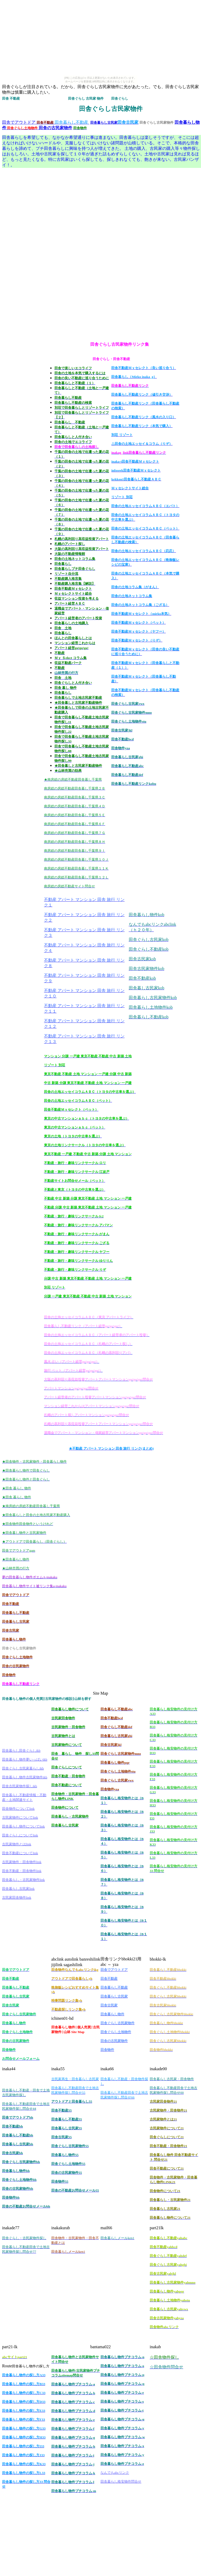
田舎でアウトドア (19, 122)
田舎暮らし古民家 (104, 122)
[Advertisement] (23, 249)
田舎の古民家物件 (55, 128)
